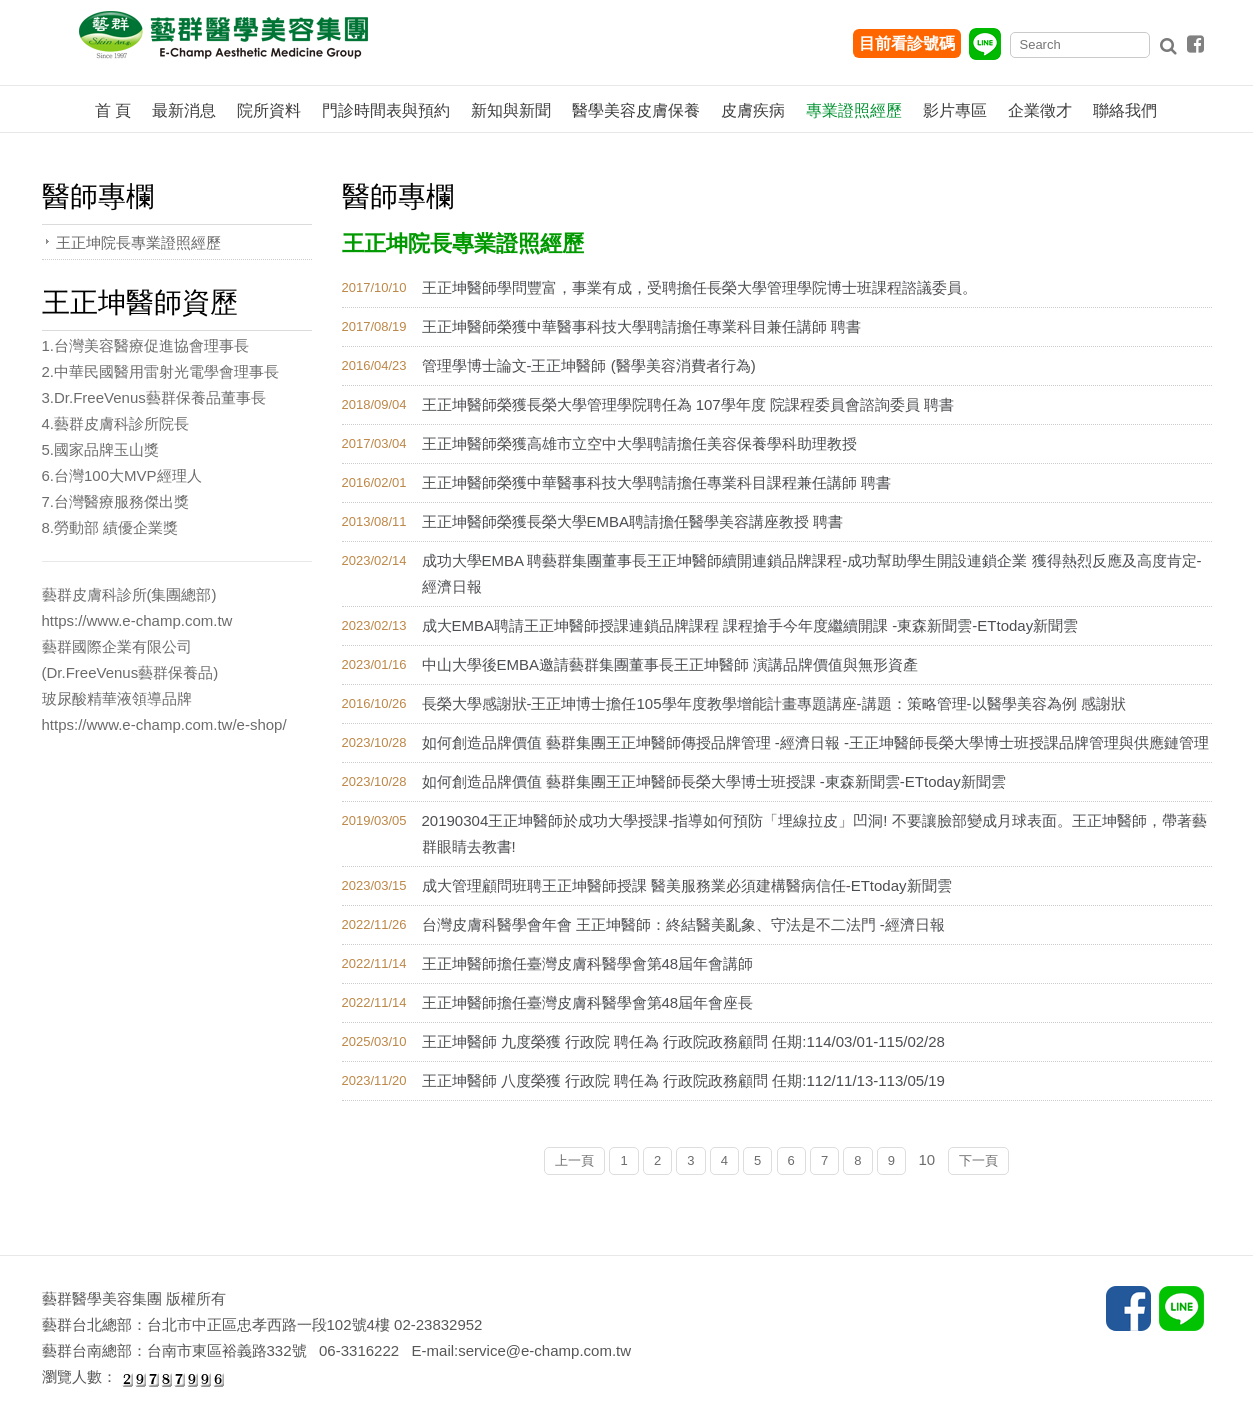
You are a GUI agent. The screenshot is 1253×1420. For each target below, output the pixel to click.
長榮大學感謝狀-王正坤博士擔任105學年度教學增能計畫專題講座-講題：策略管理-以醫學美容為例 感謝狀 (774, 703)
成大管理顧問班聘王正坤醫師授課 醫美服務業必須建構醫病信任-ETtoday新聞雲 (687, 885)
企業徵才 (1040, 110)
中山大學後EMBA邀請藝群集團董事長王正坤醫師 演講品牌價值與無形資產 (670, 664)
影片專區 (955, 110)
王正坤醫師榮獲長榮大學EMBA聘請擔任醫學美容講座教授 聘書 (633, 521)
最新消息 (184, 110)
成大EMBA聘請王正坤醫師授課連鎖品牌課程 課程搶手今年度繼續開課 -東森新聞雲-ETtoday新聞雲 (750, 625)
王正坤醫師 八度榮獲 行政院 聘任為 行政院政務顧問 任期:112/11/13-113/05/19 (683, 1080)
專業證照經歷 (854, 110)
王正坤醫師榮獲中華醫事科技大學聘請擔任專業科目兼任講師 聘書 (641, 326)
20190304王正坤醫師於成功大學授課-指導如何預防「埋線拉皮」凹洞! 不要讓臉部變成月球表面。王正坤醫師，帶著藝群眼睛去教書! (814, 833)
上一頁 (574, 1160)
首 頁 (113, 110)
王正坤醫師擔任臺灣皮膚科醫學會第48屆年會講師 (588, 963)
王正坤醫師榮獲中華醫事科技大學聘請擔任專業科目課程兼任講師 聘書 (656, 482)
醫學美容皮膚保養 (636, 110)
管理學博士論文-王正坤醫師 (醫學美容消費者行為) (589, 365)
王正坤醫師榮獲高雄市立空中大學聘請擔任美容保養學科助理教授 (639, 443)
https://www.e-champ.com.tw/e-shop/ (164, 724)
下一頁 (978, 1160)
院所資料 (269, 110)
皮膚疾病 (753, 110)
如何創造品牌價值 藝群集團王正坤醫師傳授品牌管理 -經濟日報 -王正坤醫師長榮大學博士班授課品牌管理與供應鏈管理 (816, 742)
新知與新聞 (511, 110)
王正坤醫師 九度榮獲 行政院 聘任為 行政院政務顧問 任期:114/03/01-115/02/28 (683, 1041)
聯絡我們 (1125, 110)
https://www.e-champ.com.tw (137, 620)
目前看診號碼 (907, 43)
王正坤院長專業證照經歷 (138, 242)
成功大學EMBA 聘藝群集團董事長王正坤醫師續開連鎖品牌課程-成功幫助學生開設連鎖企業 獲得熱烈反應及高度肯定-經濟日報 (812, 573)
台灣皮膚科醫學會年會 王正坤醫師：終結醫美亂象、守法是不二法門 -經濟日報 (683, 924)
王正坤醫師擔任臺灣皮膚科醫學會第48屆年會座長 (588, 1002)
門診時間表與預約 (386, 110)
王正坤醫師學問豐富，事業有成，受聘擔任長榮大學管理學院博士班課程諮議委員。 (699, 287)
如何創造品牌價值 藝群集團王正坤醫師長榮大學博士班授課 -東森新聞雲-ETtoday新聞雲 (714, 781)
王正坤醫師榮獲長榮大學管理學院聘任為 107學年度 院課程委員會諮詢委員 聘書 (688, 404)
